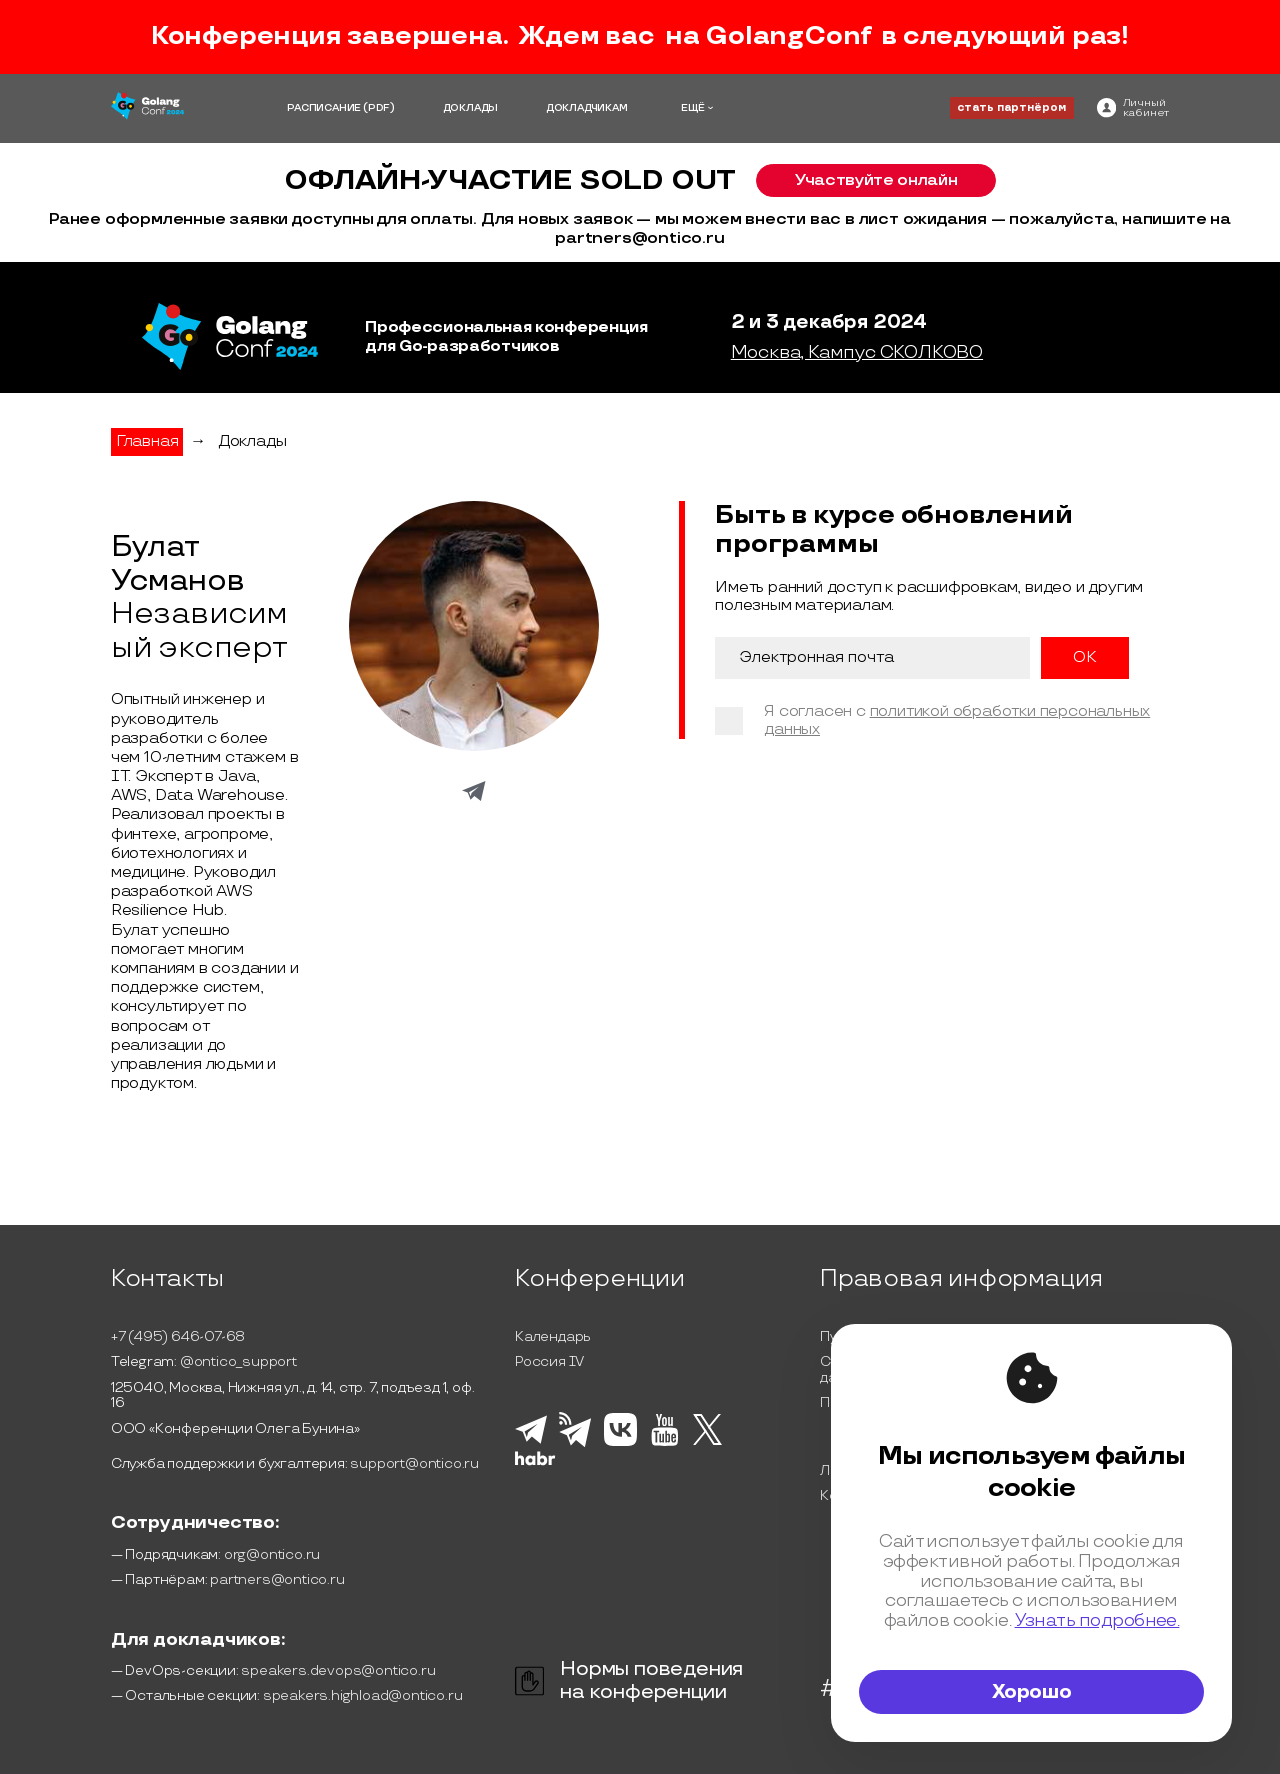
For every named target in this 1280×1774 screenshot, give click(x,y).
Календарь (553, 1336)
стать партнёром (1011, 107)
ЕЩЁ (693, 108)
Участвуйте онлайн (876, 180)
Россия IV (549, 1361)
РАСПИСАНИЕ (324, 108)
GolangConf (788, 36)
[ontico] (1133, 107)
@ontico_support (238, 1361)
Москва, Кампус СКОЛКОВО (857, 353)
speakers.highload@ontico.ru (363, 1695)
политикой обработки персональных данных (957, 720)
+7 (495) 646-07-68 (178, 1336)
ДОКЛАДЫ (471, 108)
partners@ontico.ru (277, 1579)
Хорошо (1032, 1692)
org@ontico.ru (272, 1554)
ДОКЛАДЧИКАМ (587, 108)
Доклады (252, 441)
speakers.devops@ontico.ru (338, 1670)
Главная (147, 441)
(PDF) (379, 108)
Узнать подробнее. (1097, 1620)
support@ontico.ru (414, 1463)
